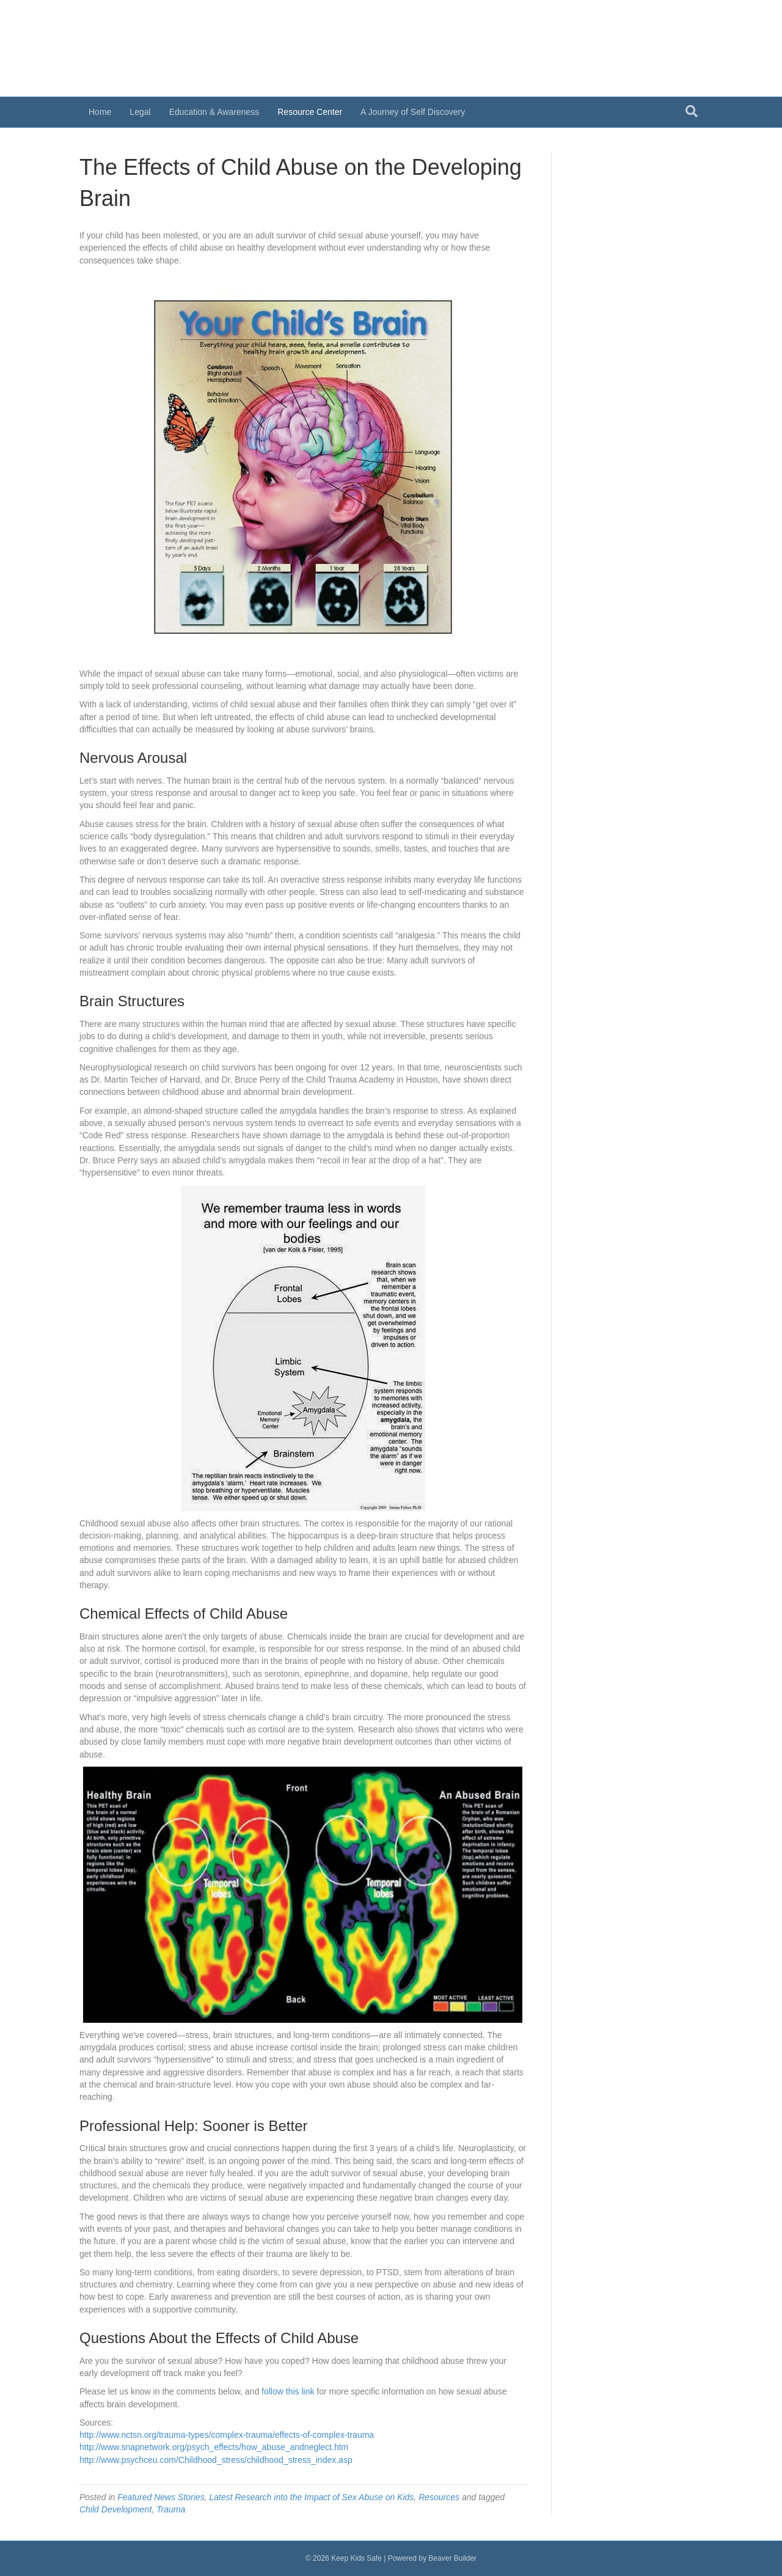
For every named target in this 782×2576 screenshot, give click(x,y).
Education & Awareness (214, 112)
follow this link (287, 2391)
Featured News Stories (160, 2497)
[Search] (692, 111)
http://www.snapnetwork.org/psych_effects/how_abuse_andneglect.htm (213, 2447)
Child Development (115, 2509)
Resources (438, 2497)
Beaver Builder (452, 2558)
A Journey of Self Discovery (412, 112)
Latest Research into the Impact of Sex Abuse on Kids (311, 2497)
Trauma (170, 2509)
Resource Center (309, 112)
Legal (140, 112)
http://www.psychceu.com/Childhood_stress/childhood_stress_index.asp (216, 2460)
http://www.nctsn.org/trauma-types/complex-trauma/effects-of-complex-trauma (226, 2435)
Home (100, 112)
